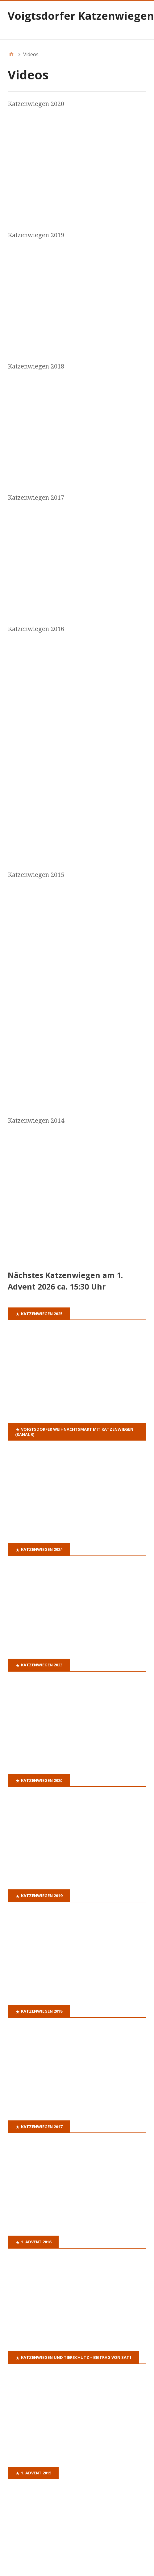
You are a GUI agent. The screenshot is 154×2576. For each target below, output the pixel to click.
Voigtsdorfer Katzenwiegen (81, 16)
